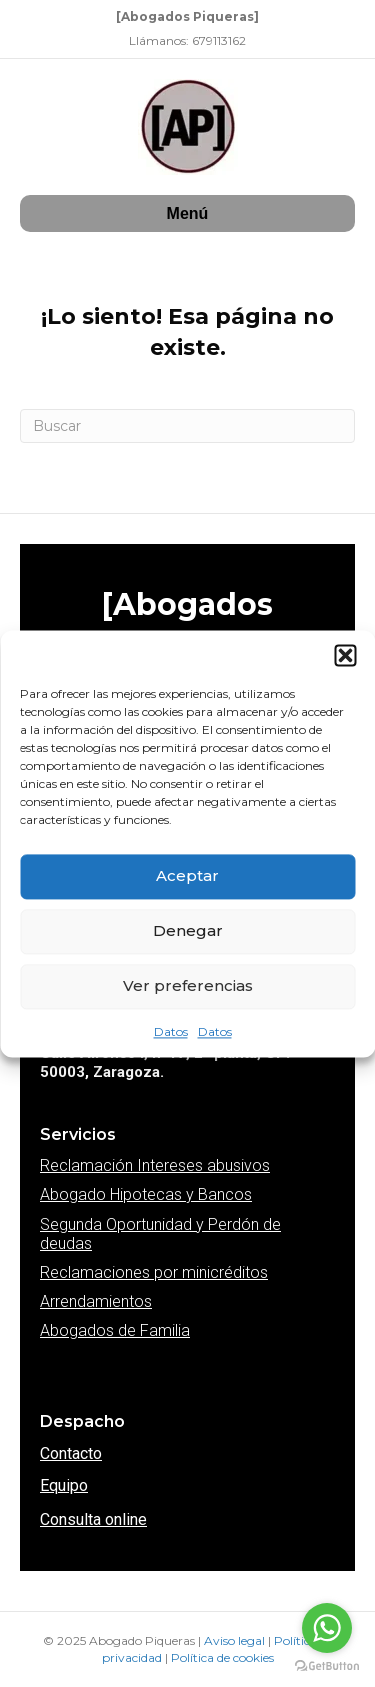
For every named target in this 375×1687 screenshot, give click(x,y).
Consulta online (93, 1519)
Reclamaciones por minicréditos (154, 1272)
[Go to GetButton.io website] (327, 1666)
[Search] (187, 426)
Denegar (188, 930)
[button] (345, 655)
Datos (171, 1031)
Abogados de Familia (115, 1330)
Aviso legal (236, 1640)
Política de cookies (222, 1657)
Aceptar (187, 875)
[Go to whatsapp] (327, 1628)
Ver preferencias (188, 985)
